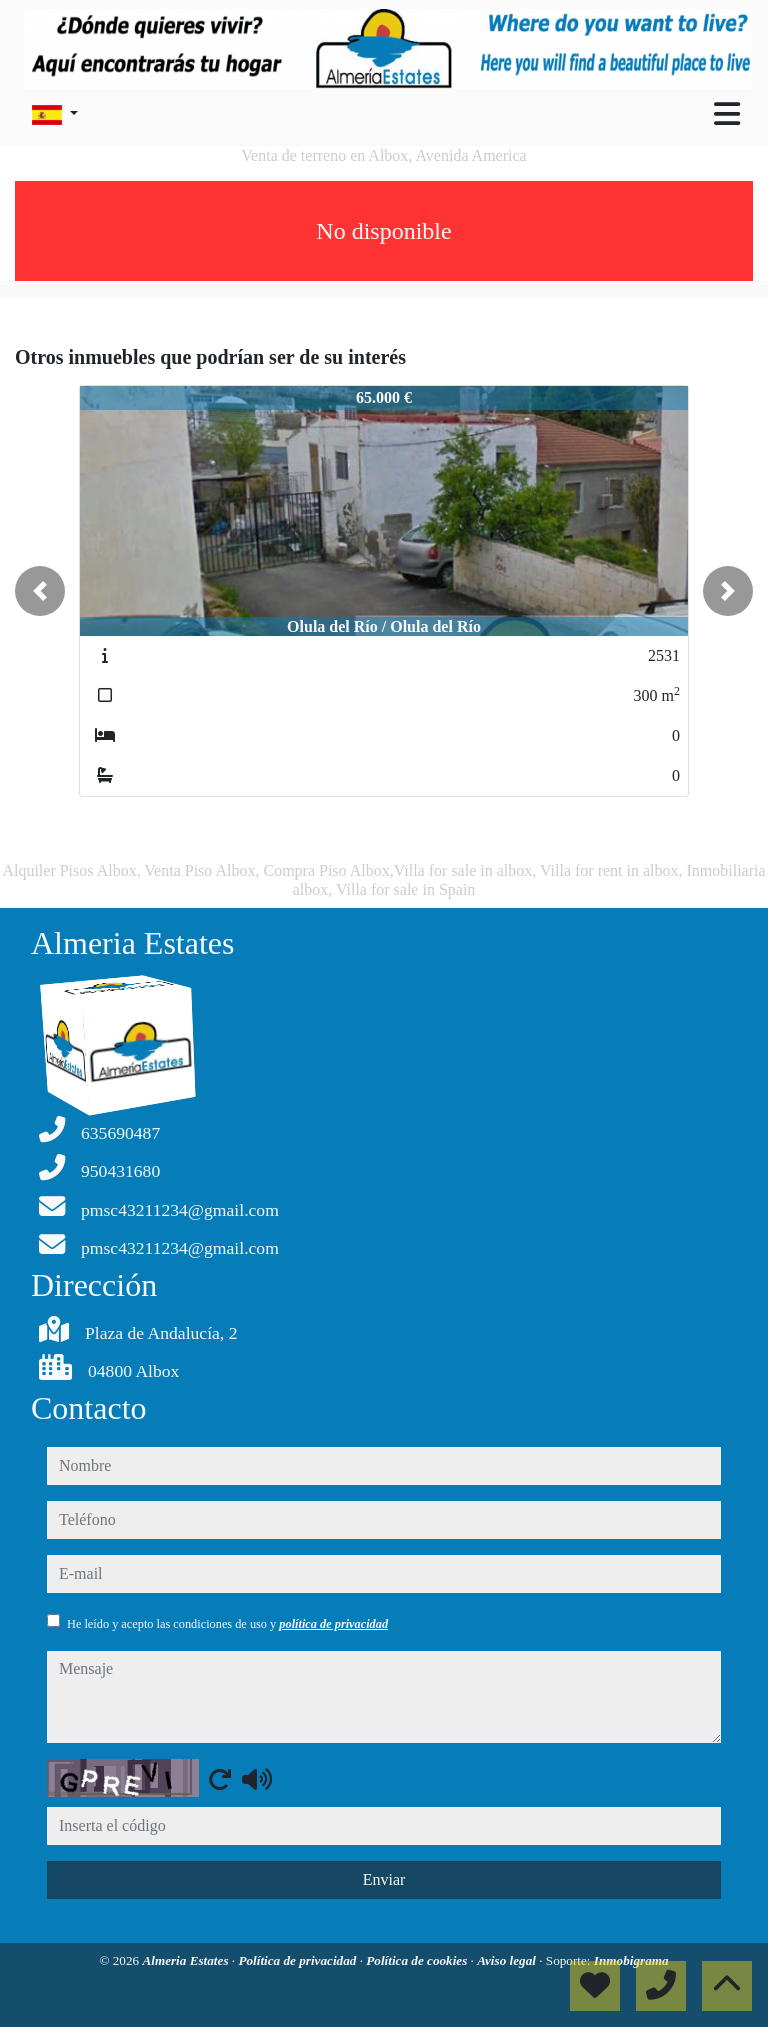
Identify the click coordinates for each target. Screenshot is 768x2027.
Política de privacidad (298, 1960)
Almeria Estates (186, 1960)
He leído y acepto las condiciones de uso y (227, 1624)
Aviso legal (508, 1960)
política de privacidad (333, 1624)
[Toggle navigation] (727, 114)
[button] (40, 591)
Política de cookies (418, 1960)
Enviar (384, 1879)
